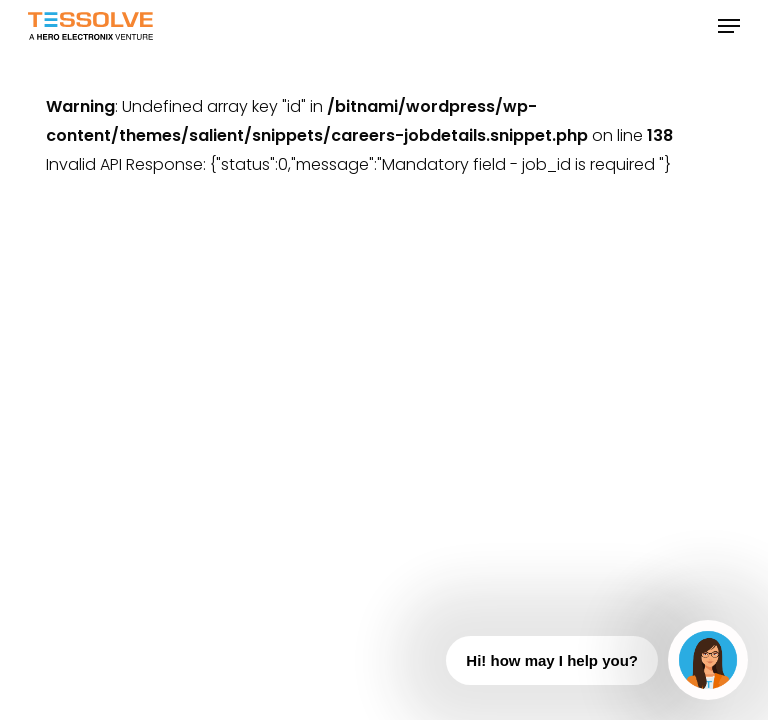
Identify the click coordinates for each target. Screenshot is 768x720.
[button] (729, 26)
